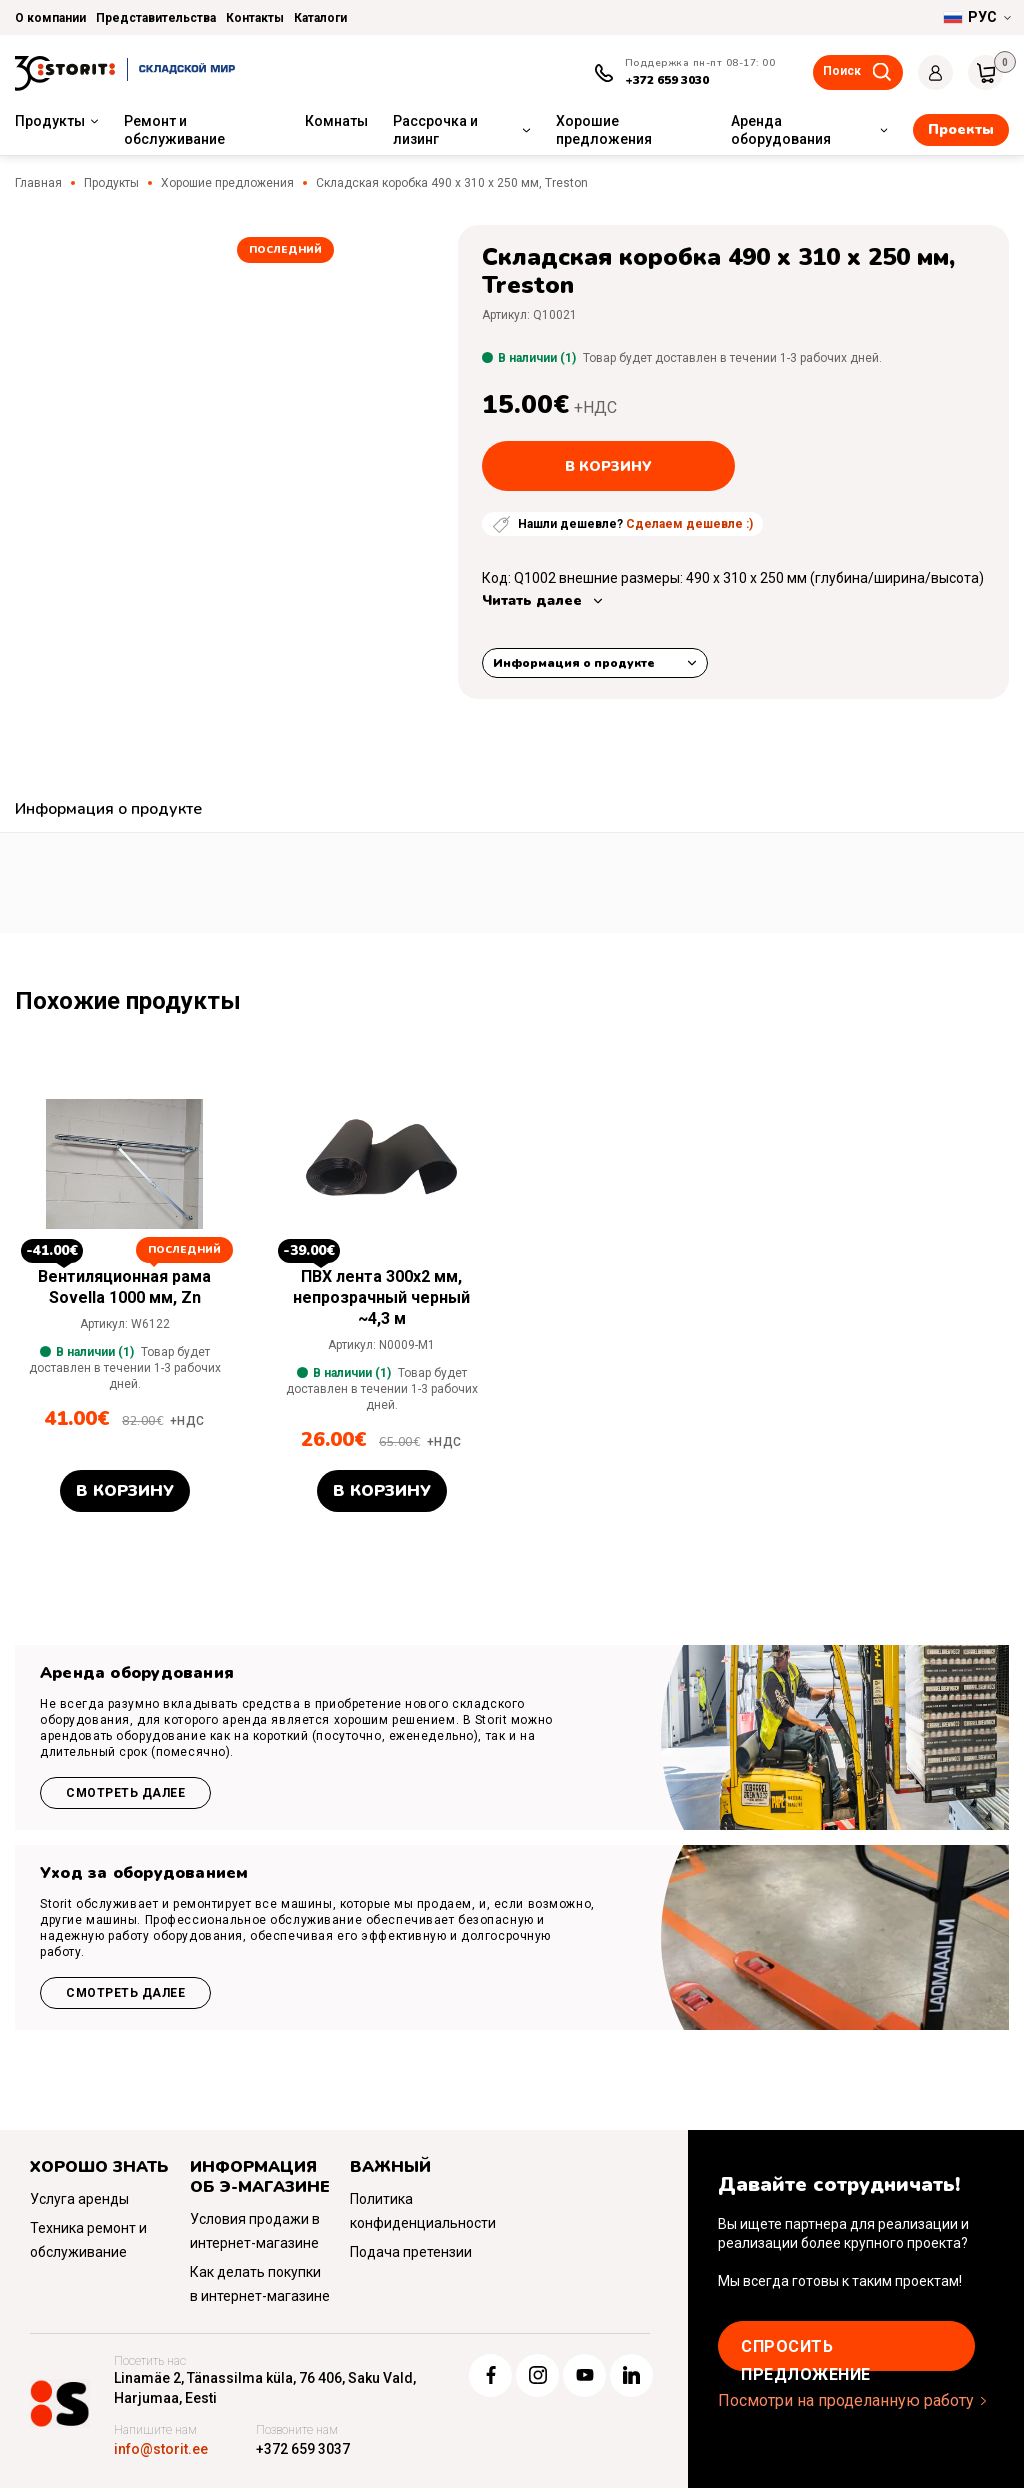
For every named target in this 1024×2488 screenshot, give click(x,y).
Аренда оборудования (781, 130)
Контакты (255, 18)
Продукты (50, 121)
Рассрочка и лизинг (435, 130)
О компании (50, 18)
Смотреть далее (125, 1793)
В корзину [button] (125, 1491)
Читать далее (532, 600)
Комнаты (336, 121)
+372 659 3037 (303, 2449)
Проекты (961, 129)
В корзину (608, 466)
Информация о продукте (574, 663)
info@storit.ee (161, 2449)
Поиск (842, 71)
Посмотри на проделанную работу (846, 2400)
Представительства (156, 18)
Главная (38, 183)
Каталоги (320, 18)
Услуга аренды (79, 2199)
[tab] (108, 811)
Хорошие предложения (604, 130)
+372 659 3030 (667, 80)
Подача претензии (411, 2252)
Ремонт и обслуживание (174, 130)
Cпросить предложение (806, 2354)
